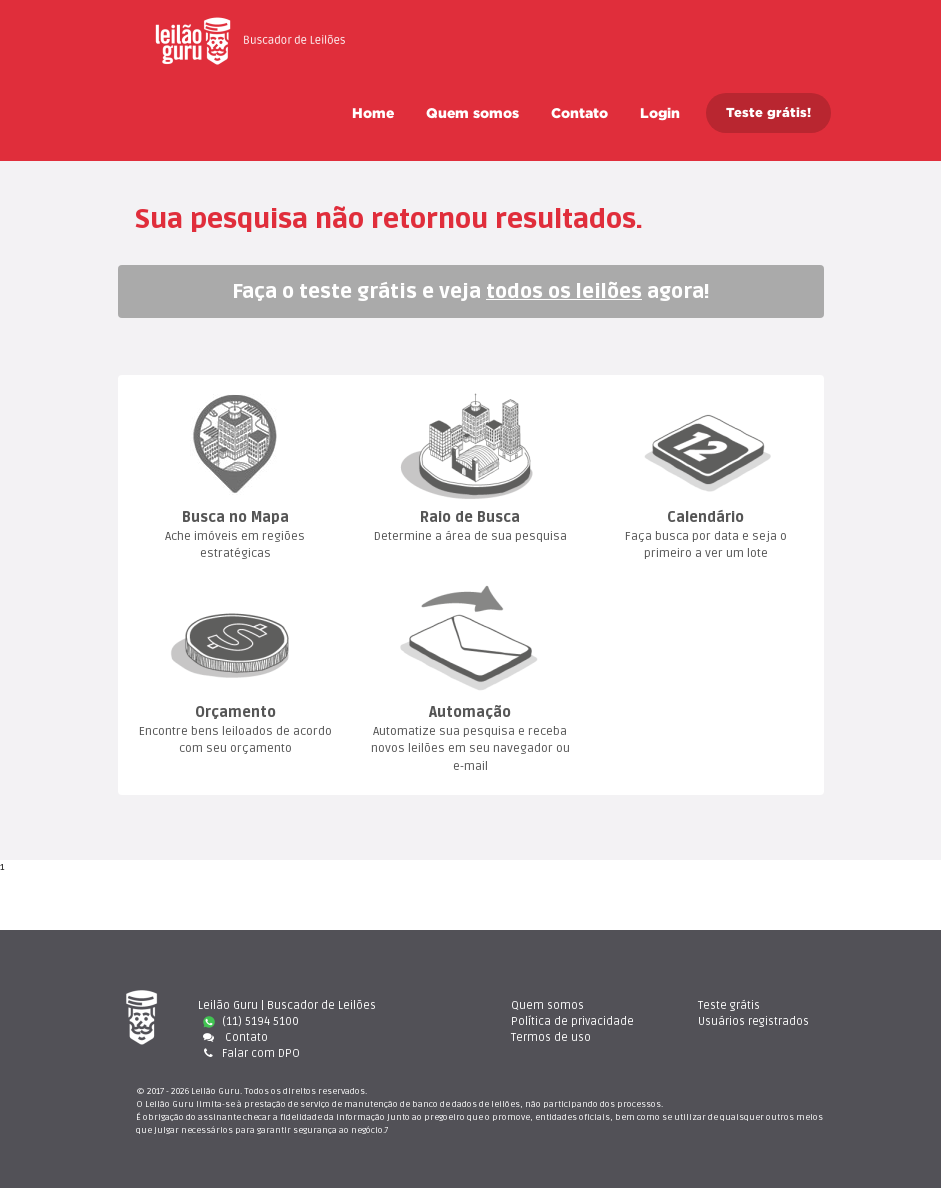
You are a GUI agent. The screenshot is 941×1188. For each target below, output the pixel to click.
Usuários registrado (753, 1021)
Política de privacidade (572, 1021)
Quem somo (472, 113)
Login (660, 113)
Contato (579, 113)
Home (373, 113)
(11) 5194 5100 (251, 1021)
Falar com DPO (249, 1053)
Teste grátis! (768, 112)
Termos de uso (551, 1037)
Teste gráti (729, 1005)
